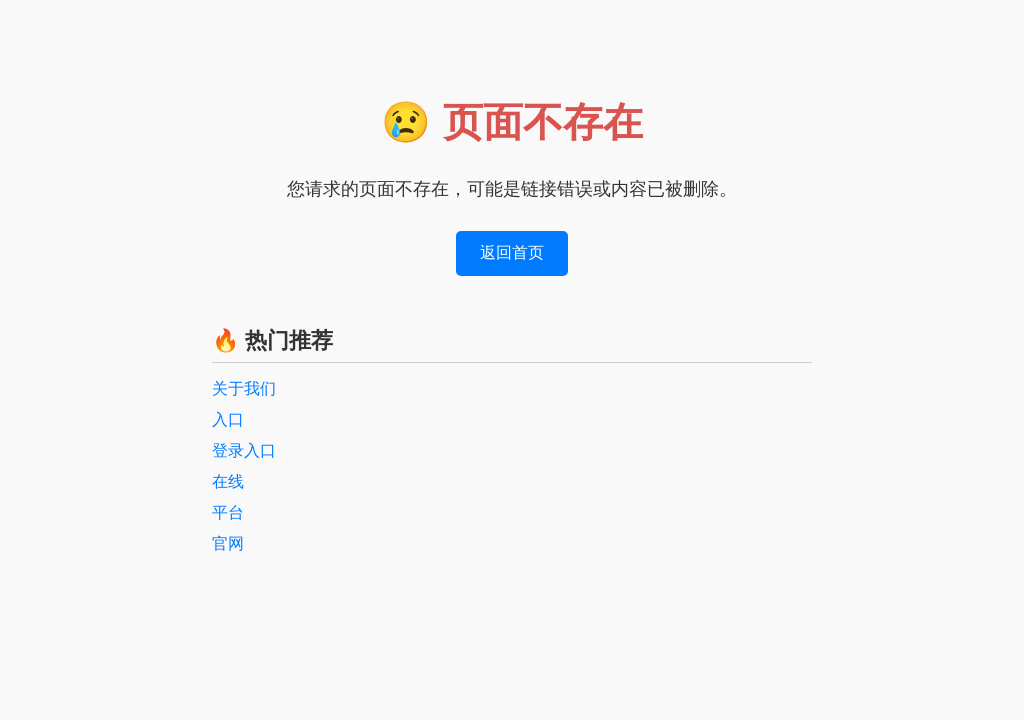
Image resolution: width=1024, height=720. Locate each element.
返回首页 (512, 252)
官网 (228, 543)
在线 (228, 481)
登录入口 (244, 450)
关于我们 (244, 388)
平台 (228, 512)
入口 (228, 419)
